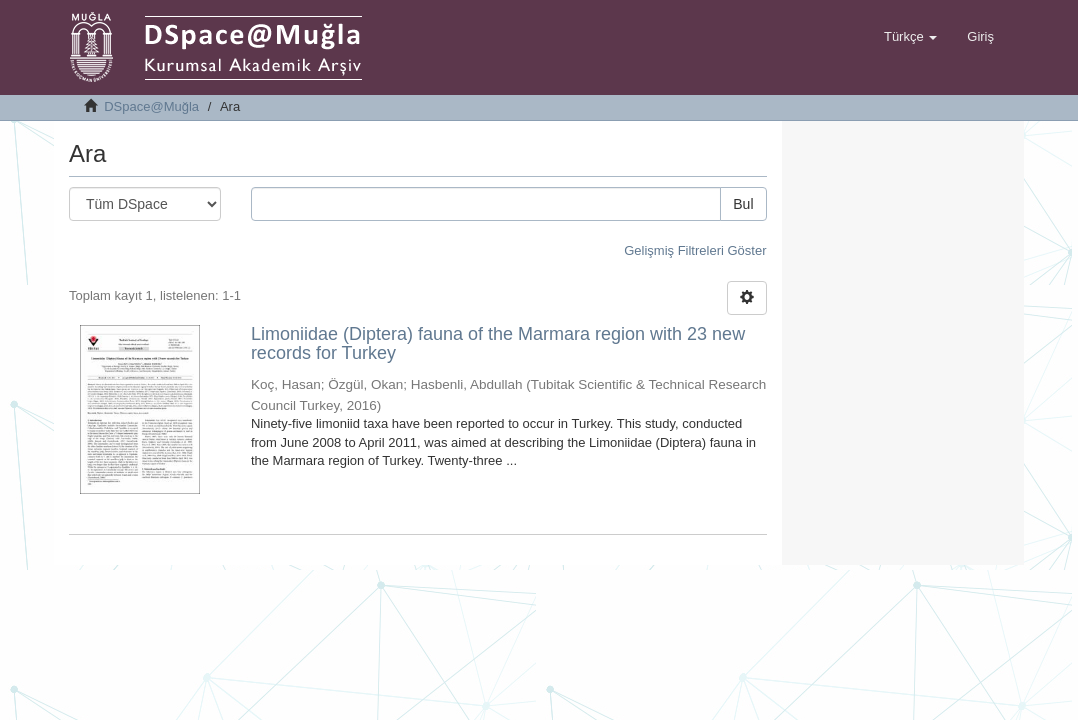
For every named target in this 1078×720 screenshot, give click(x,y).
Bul (743, 204)
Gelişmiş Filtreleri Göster (695, 250)
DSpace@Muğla (151, 106)
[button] (910, 37)
